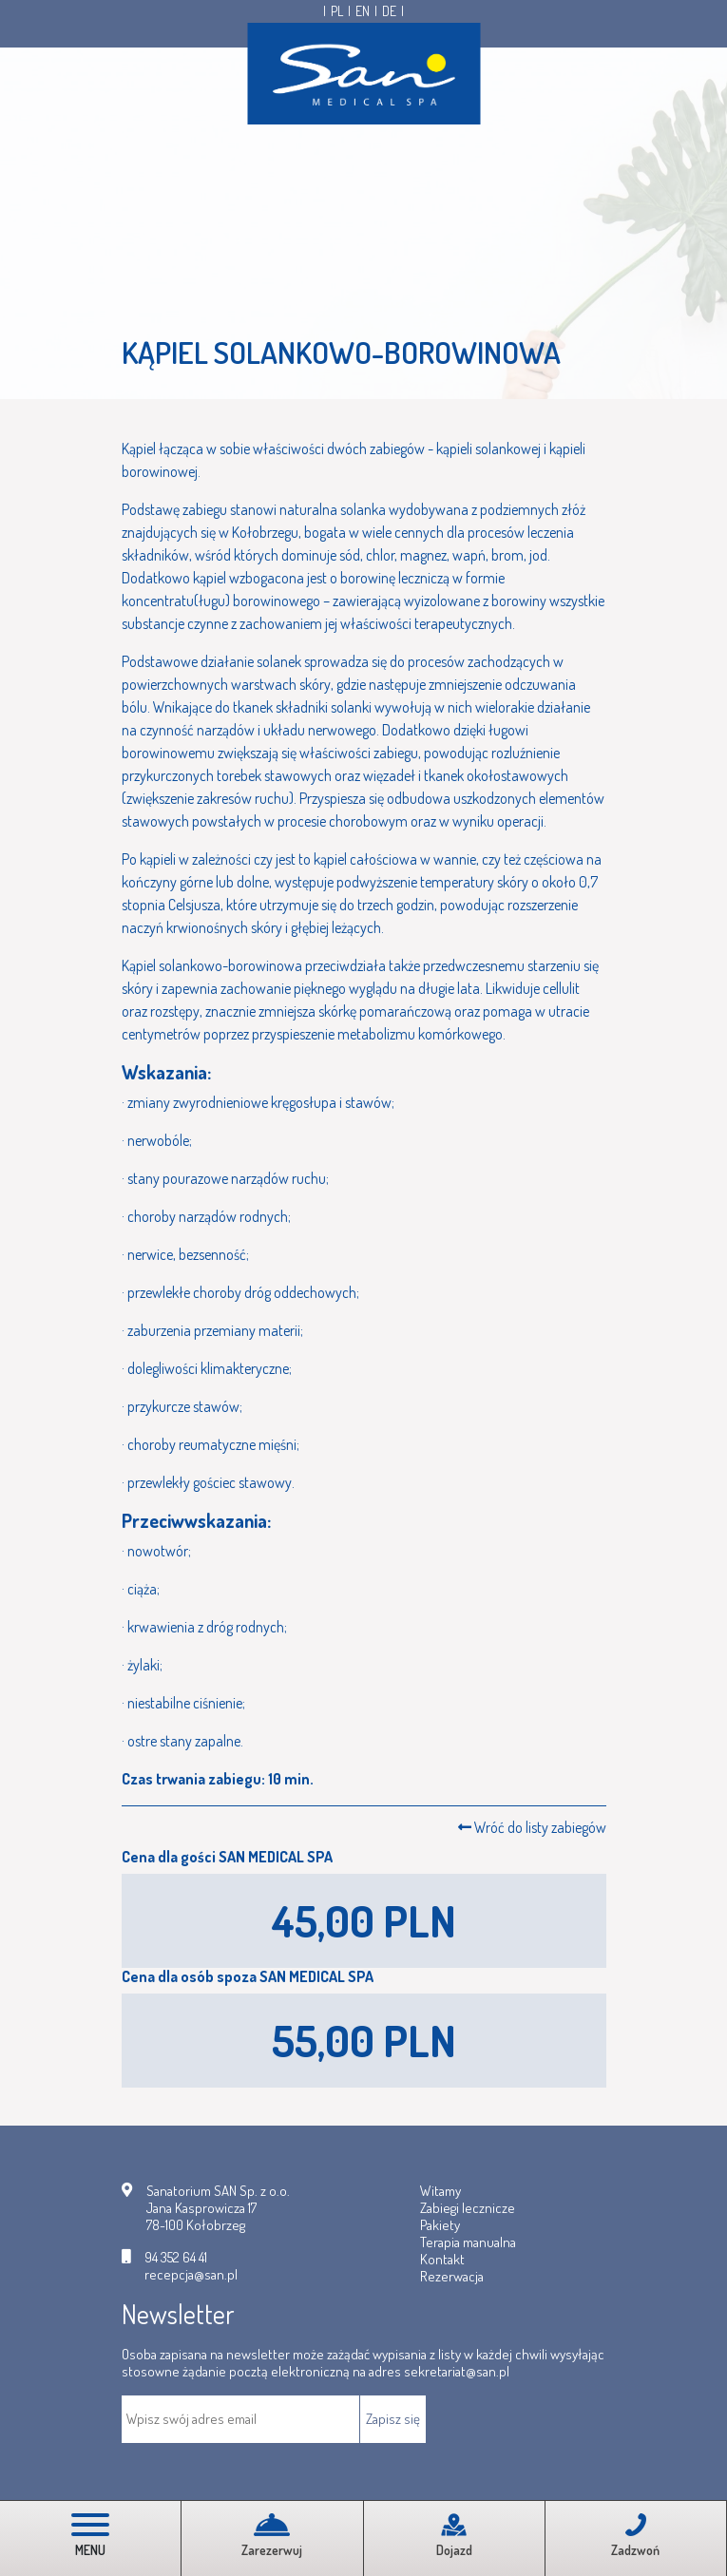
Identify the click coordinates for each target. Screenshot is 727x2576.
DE (389, 11)
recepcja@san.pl (191, 2274)
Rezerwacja (452, 2276)
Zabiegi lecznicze (467, 2208)
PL (337, 11)
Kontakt (442, 2259)
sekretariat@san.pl (456, 2371)
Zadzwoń (635, 2535)
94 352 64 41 (175, 2257)
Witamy (440, 2191)
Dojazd (454, 2535)
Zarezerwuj (271, 2535)
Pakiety (440, 2225)
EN (362, 11)
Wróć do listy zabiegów (532, 1827)
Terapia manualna (468, 2242)
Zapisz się (393, 2419)
